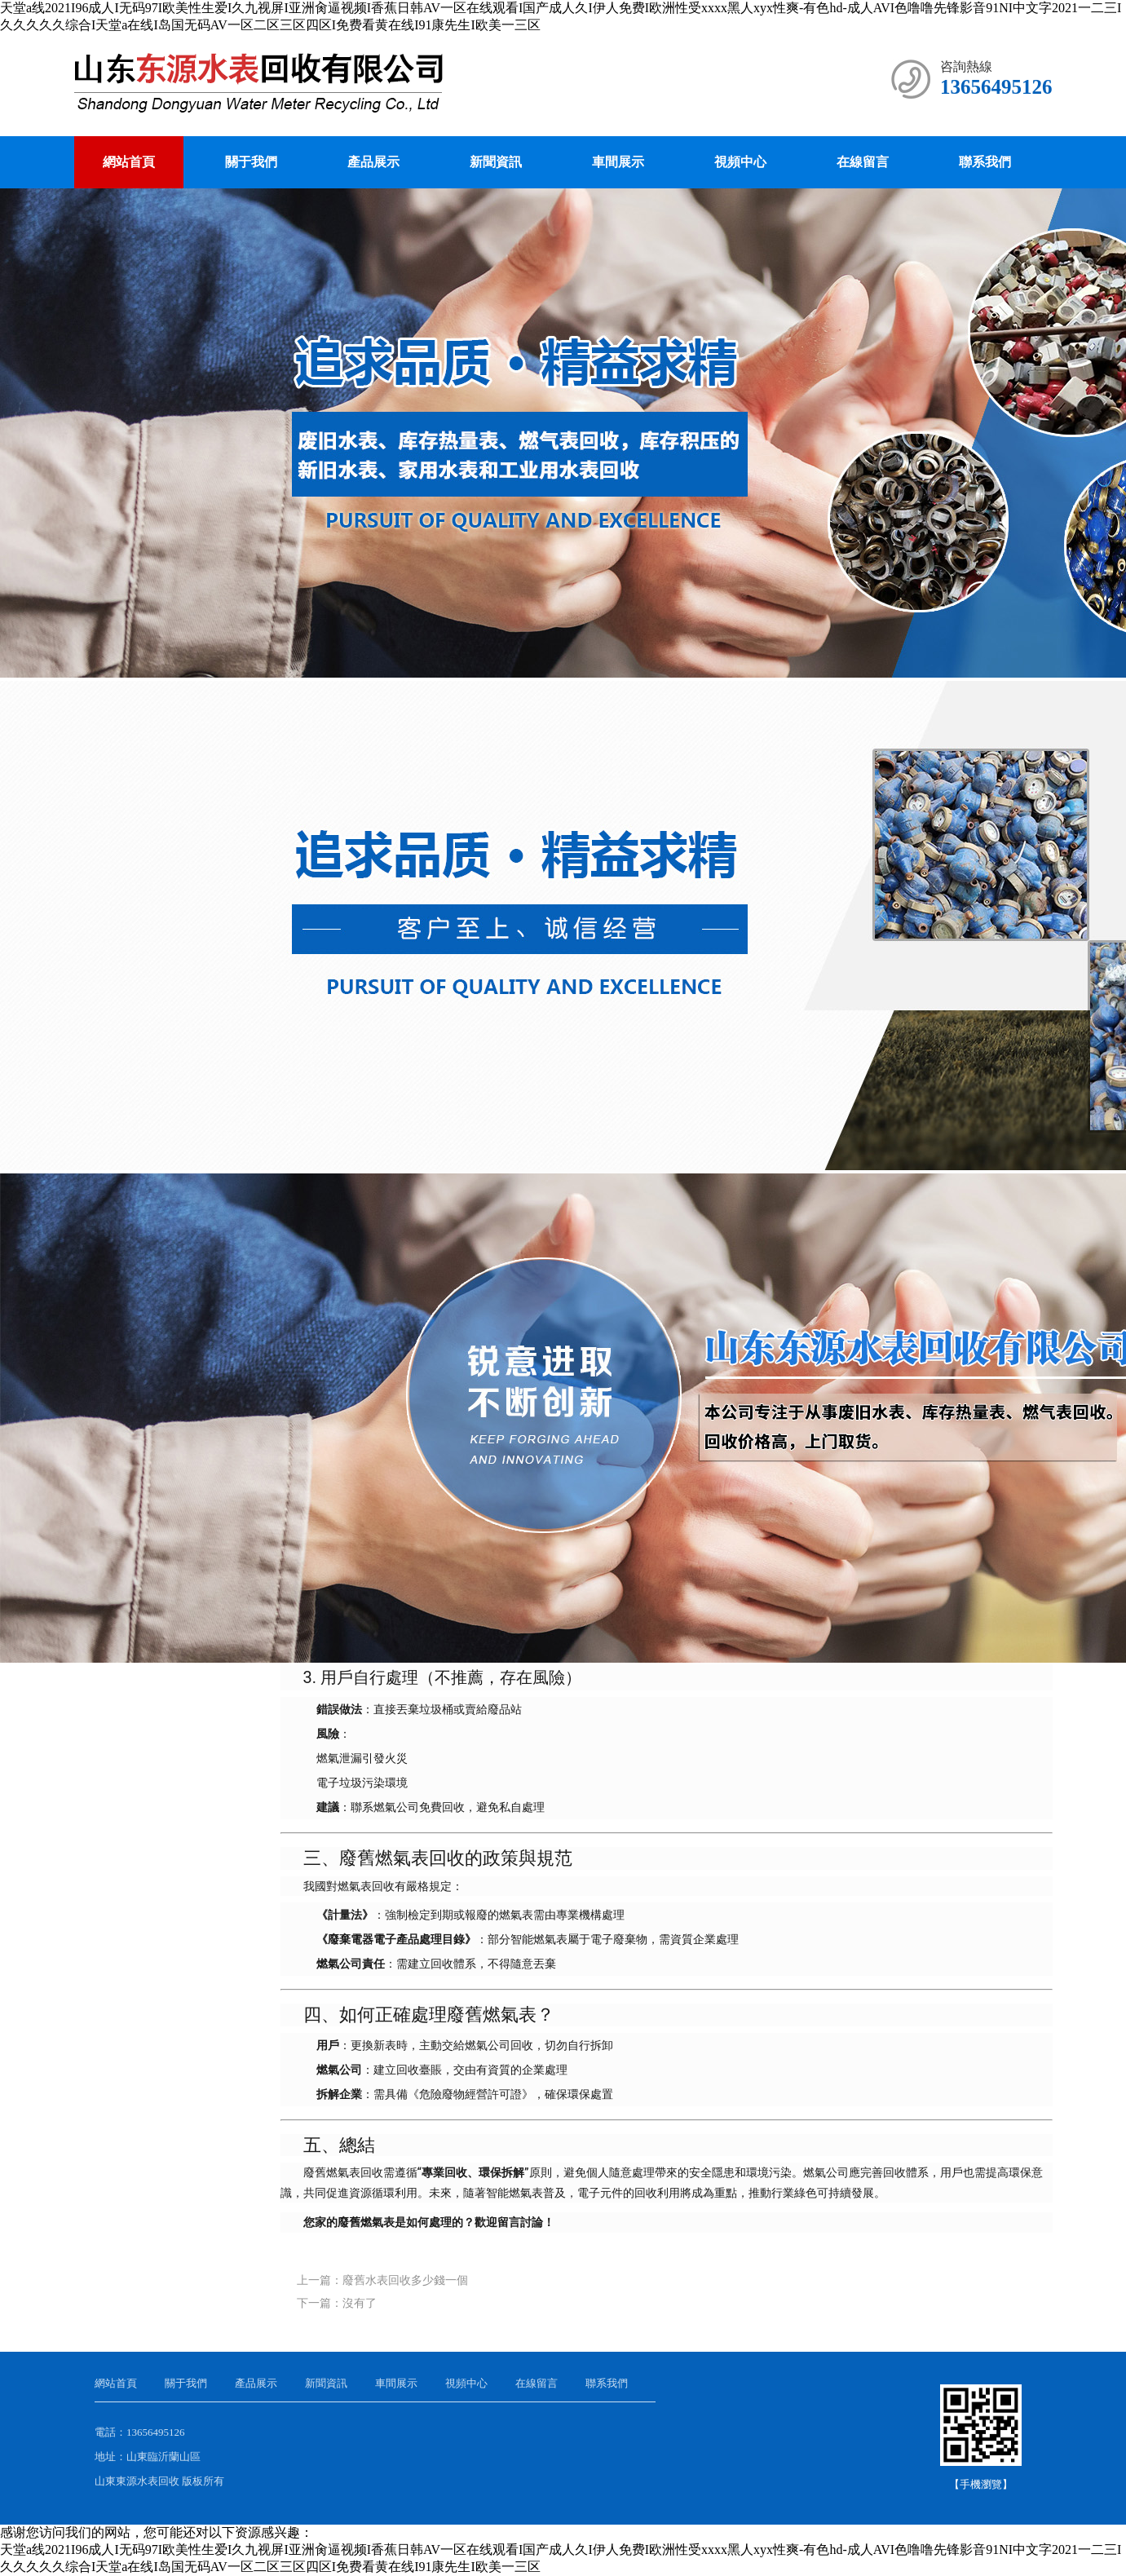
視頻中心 (740, 162)
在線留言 (863, 162)
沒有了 (359, 2303)
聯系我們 (985, 162)
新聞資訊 (496, 162)
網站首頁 (129, 162)
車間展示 (618, 162)
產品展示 (373, 162)
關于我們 (251, 162)
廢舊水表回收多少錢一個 (405, 2280)
